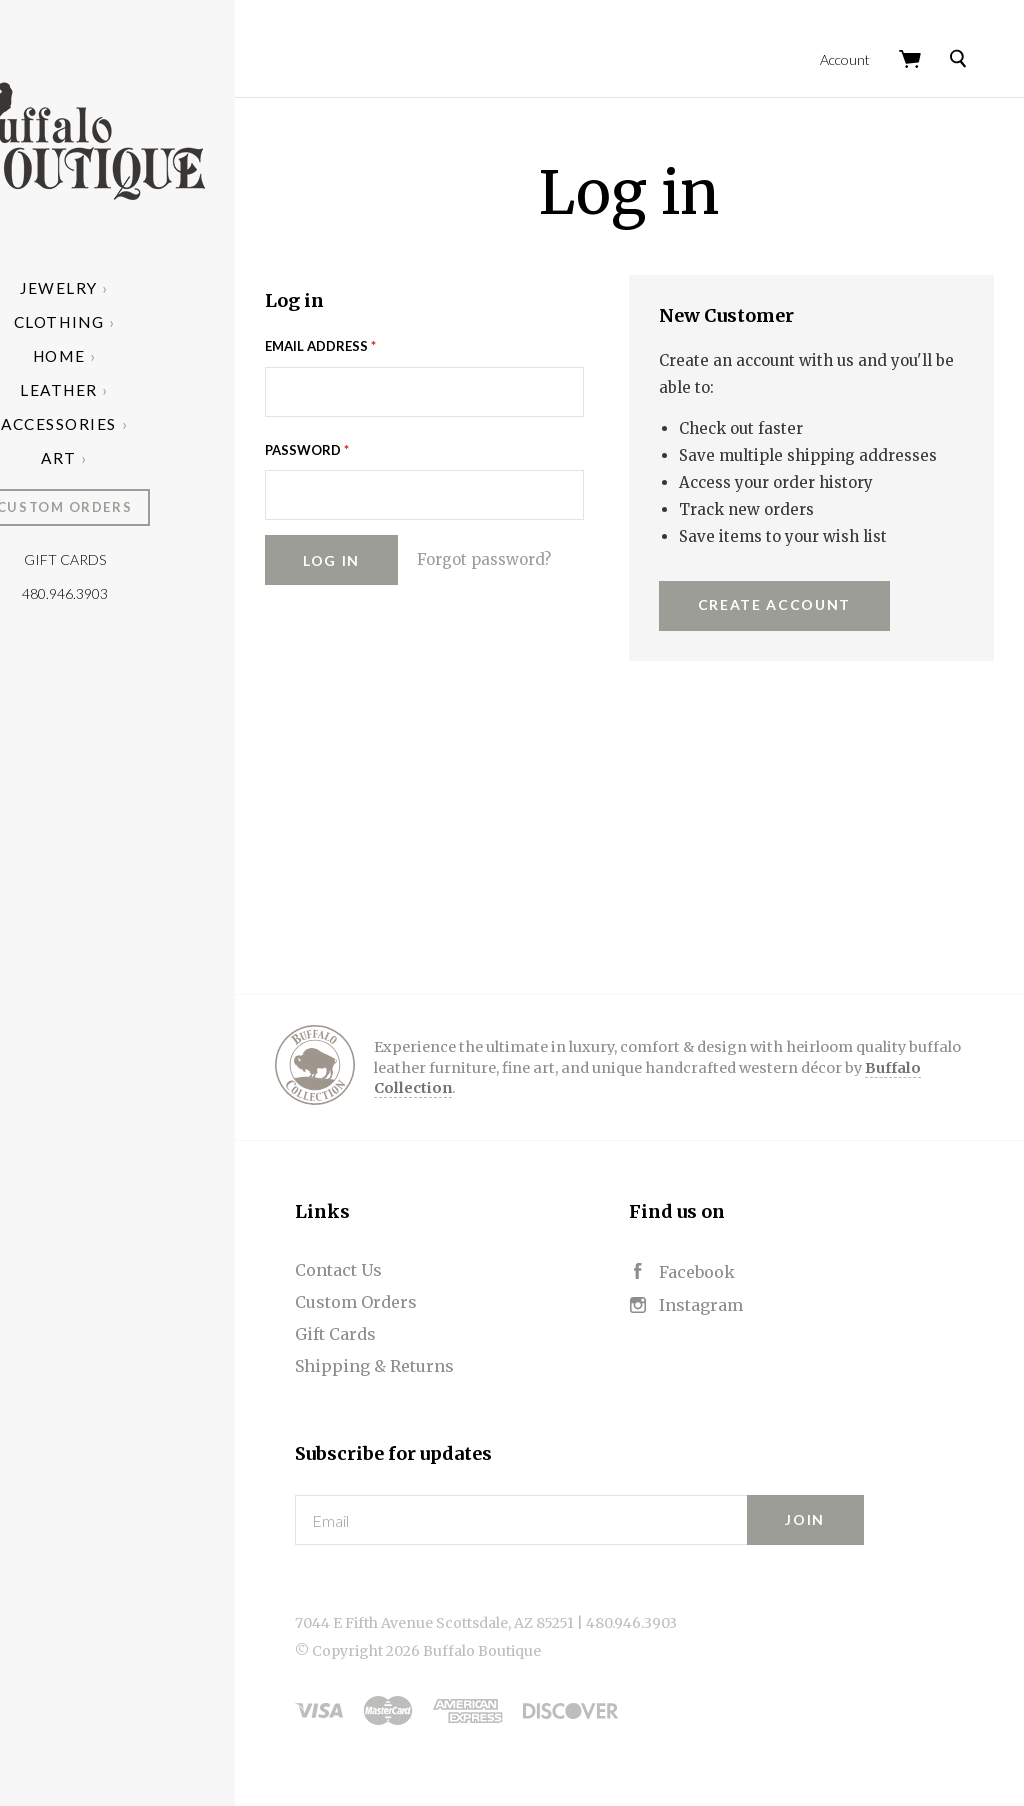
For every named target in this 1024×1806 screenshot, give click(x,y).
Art (165, 458)
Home (164, 356)
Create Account (827, 607)
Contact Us (443, 1273)
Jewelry (165, 288)
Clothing (164, 322)
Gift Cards (170, 559)
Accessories (164, 424)
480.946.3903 (170, 593)
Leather (165, 390)
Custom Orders (169, 507)
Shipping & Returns (479, 1369)
